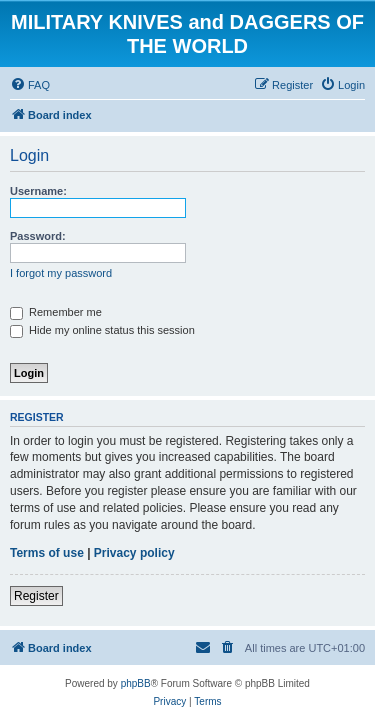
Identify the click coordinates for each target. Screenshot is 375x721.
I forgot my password (61, 273)
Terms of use (47, 553)
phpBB (136, 683)
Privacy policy (134, 553)
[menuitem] (30, 85)
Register (36, 596)
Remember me (56, 312)
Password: (38, 236)
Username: (38, 191)
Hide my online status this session (102, 330)
